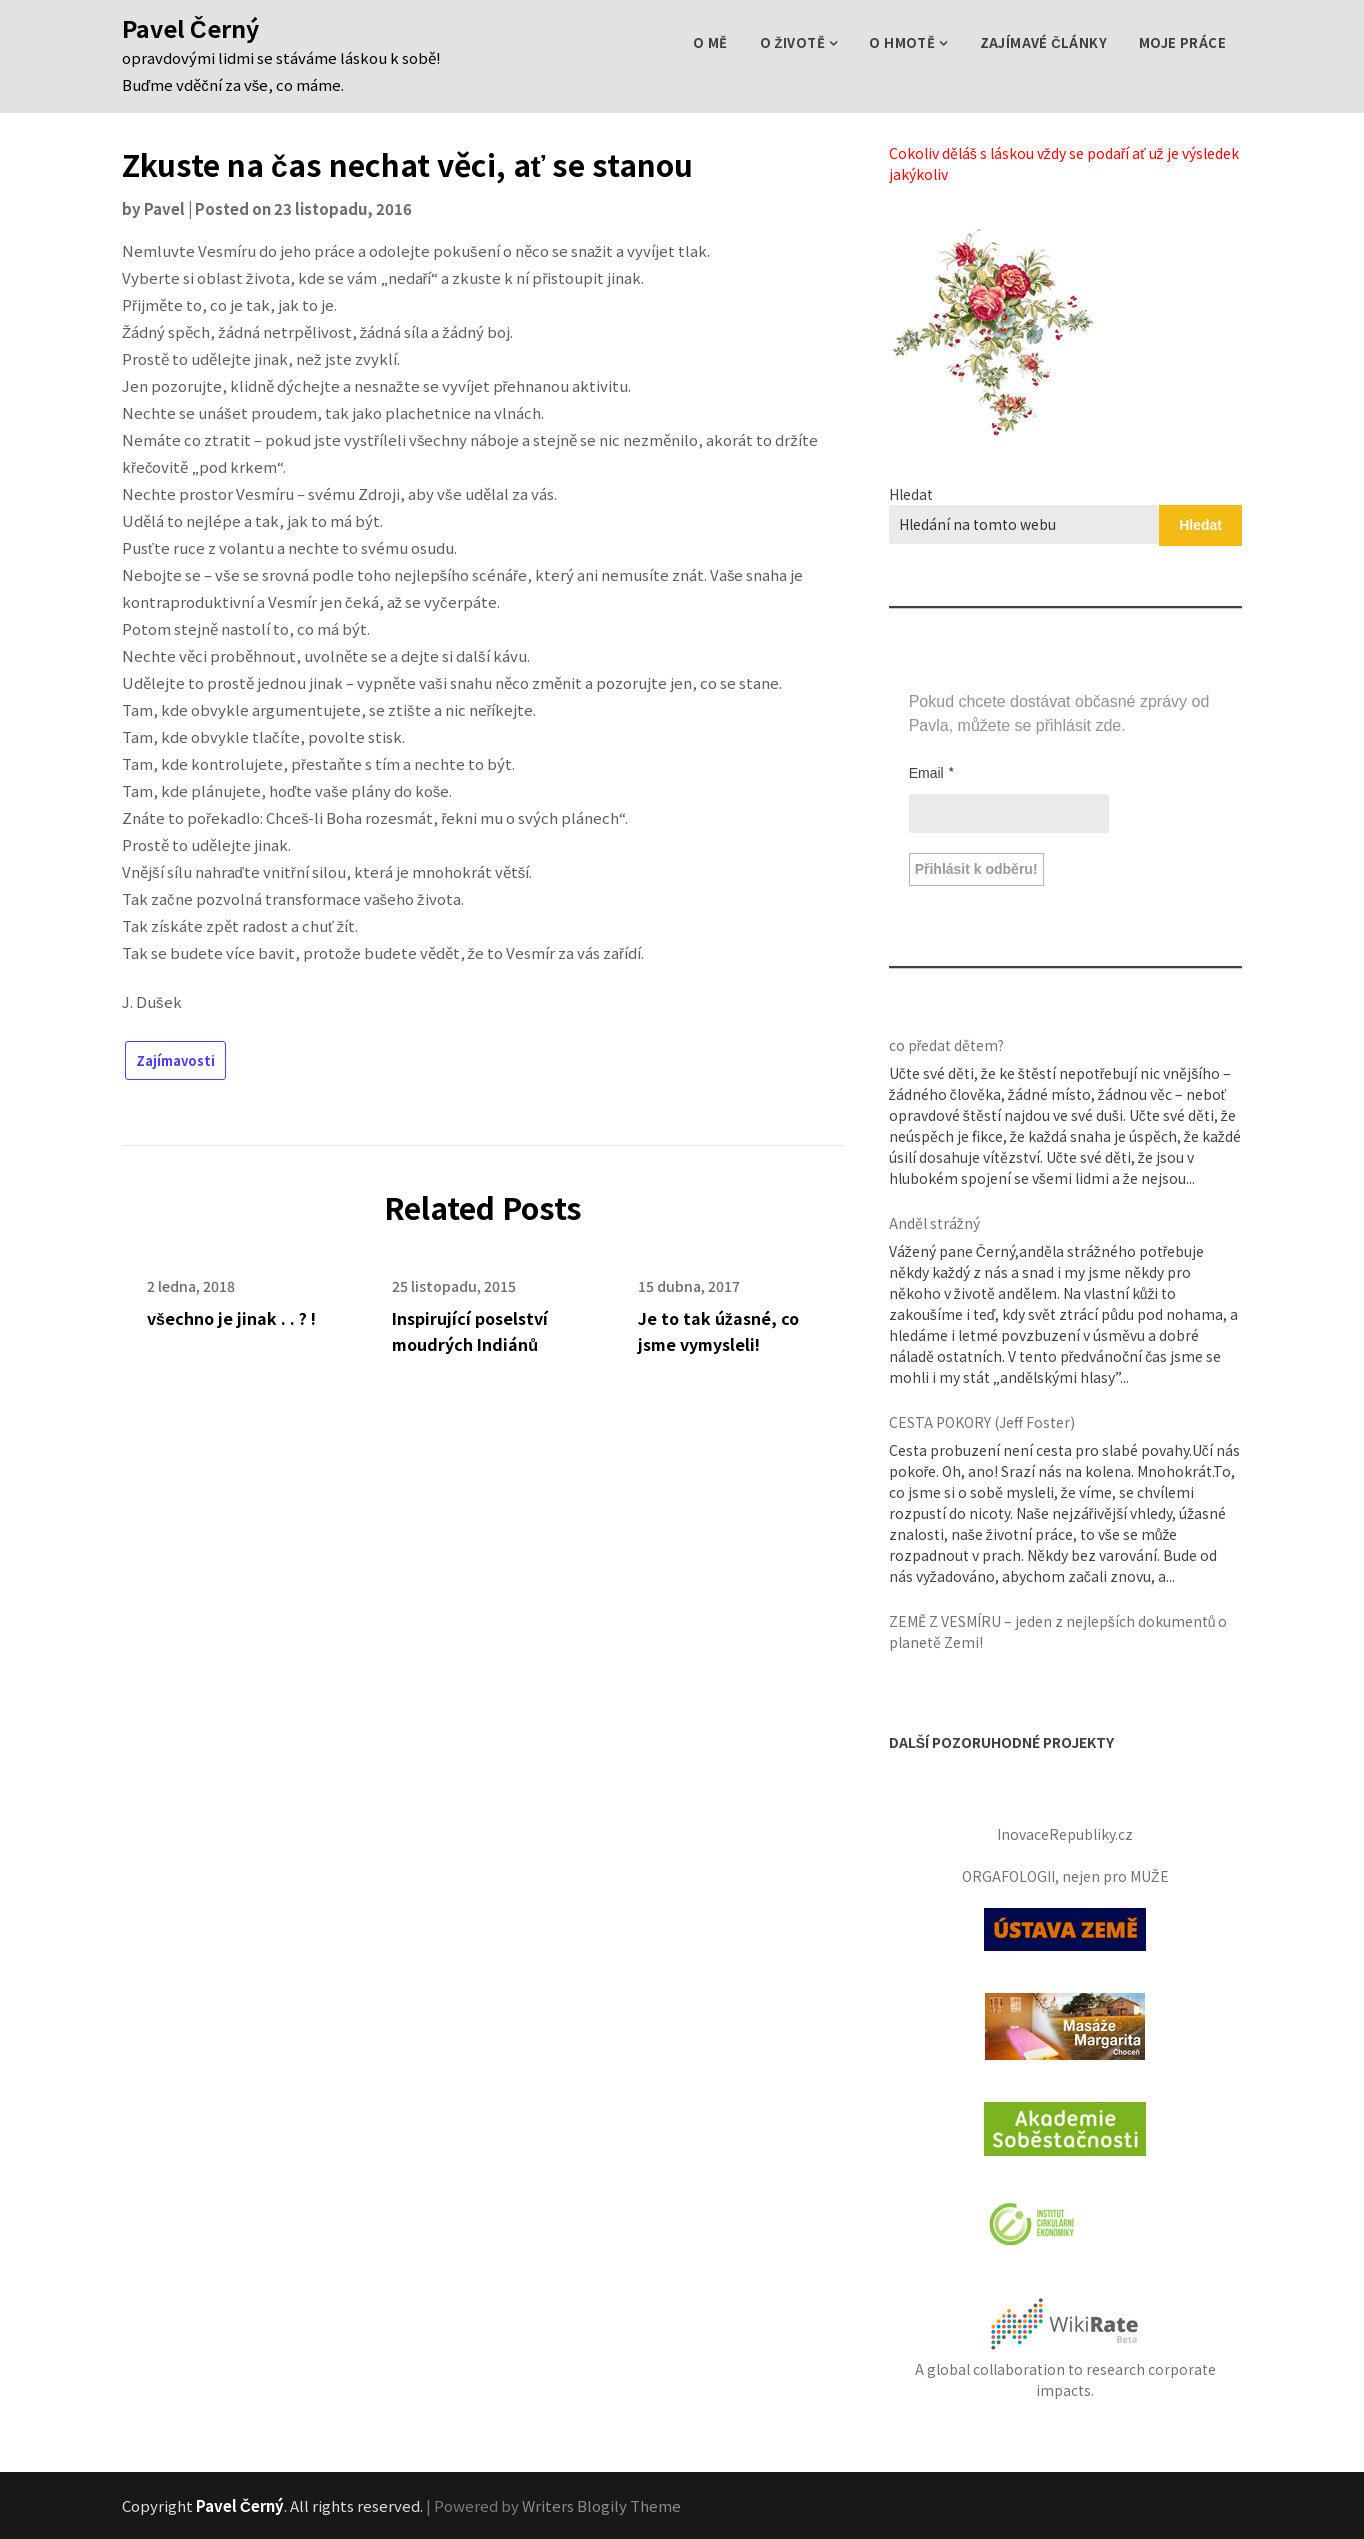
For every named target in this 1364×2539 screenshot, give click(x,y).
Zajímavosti (175, 1060)
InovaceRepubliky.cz (1065, 1834)
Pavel (164, 208)
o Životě (792, 42)
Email (932, 772)
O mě (710, 42)
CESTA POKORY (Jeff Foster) (982, 1422)
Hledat (911, 494)
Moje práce (1182, 42)
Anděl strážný (934, 1223)
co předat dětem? (947, 1045)
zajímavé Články (1043, 42)
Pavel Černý (190, 28)
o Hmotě (902, 42)
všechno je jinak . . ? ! (231, 1318)
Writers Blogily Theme (601, 2505)
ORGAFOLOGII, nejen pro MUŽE (1065, 1876)
